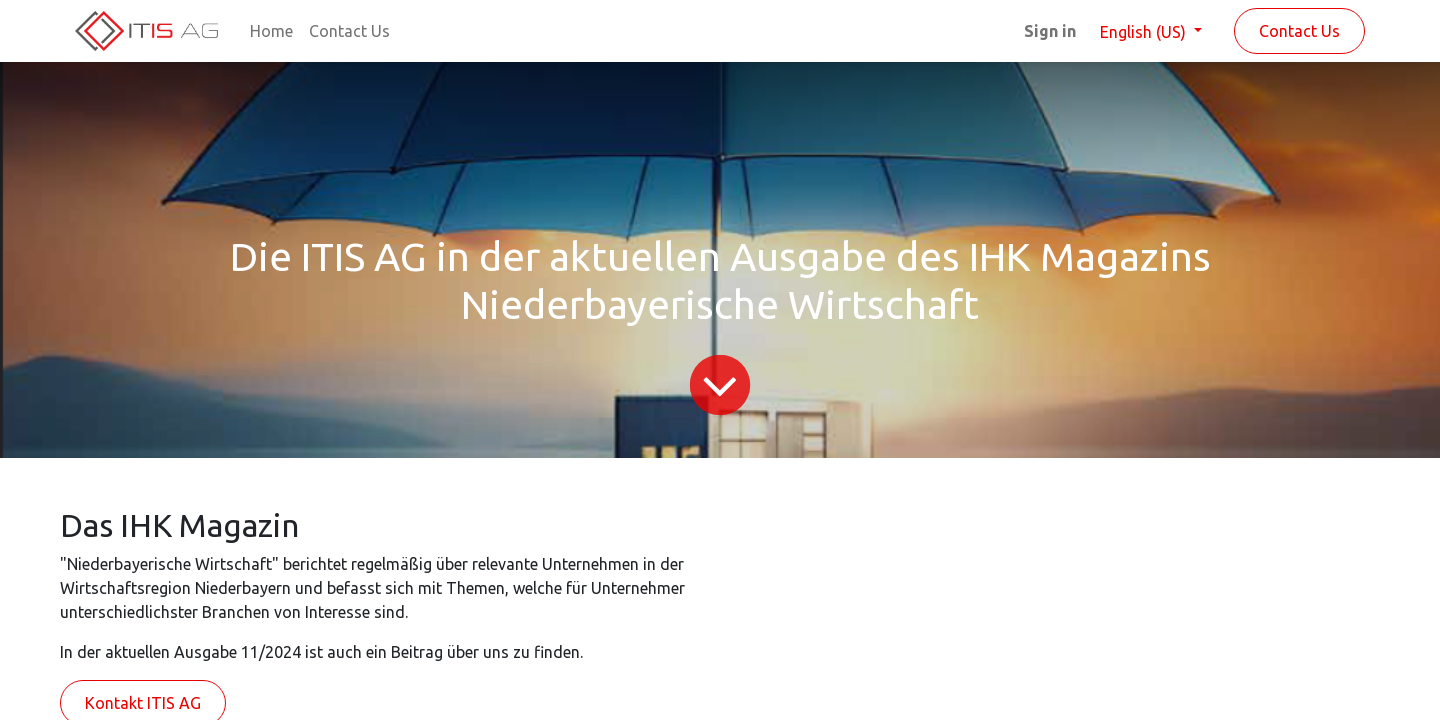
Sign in (1050, 31)
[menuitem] (271, 31)
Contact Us (1299, 31)
